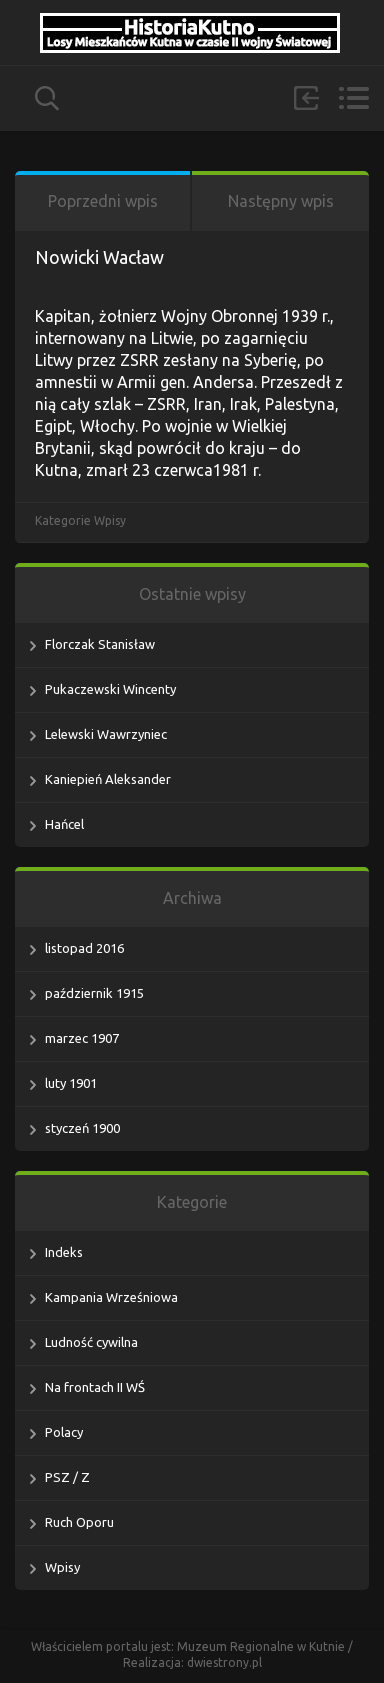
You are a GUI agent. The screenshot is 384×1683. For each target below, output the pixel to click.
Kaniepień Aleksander (108, 779)
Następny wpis (281, 201)
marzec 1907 (82, 1038)
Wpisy (110, 520)
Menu (353, 98)
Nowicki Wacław (99, 257)
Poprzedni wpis (103, 201)
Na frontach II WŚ (95, 1387)
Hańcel (64, 824)
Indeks (64, 1252)
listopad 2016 (84, 948)
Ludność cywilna (91, 1342)
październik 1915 (94, 993)
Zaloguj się (306, 98)
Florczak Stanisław (100, 644)
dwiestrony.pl (224, 1662)
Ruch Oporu (79, 1522)
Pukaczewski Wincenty (110, 689)
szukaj (47, 98)
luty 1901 (71, 1083)
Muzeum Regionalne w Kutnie (262, 1646)
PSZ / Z (67, 1477)
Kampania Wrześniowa (111, 1297)
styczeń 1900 (82, 1128)
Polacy (64, 1432)
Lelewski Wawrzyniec (106, 734)
